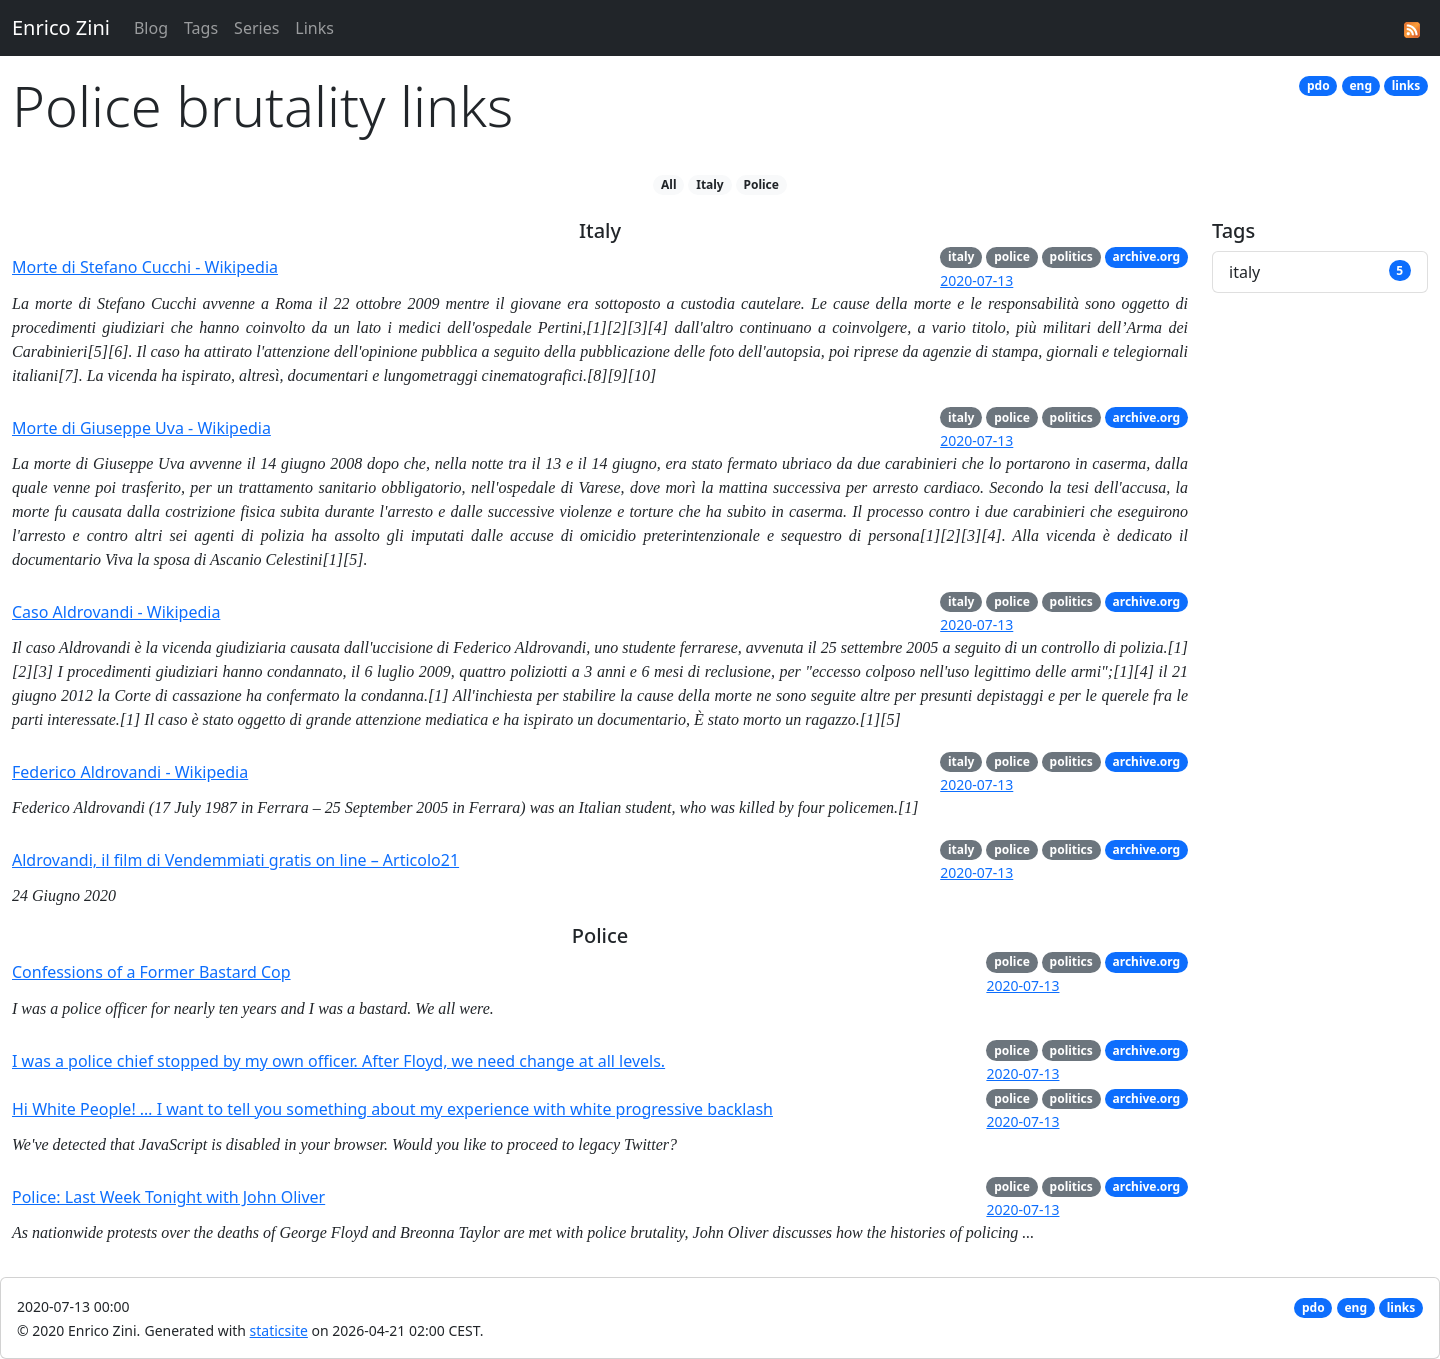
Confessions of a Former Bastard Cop (151, 972)
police (1012, 256)
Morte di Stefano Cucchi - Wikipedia (145, 267)
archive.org (1147, 256)
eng (1360, 85)
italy (961, 256)
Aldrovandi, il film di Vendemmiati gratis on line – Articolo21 (235, 860)
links (1406, 85)
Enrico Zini (61, 27)
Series (256, 28)
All (668, 184)
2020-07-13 (976, 280)
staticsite (279, 1330)
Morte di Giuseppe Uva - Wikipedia (141, 428)
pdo (1318, 85)
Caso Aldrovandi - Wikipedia (116, 612)
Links (314, 28)
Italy (710, 184)
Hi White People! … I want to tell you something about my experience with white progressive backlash (392, 1109)
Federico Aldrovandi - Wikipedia (130, 772)
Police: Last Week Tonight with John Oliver (168, 1197)
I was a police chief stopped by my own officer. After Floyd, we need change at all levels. (338, 1061)
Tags (201, 28)
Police (761, 184)
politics (1071, 256)
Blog (151, 28)
